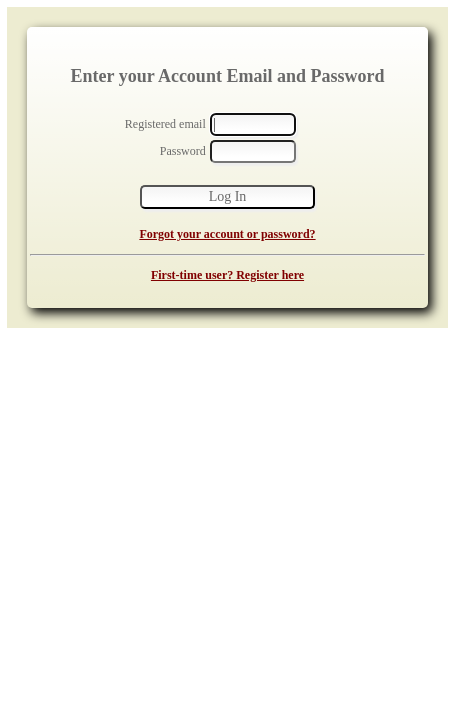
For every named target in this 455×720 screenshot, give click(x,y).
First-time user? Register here (227, 275)
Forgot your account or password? (227, 234)
